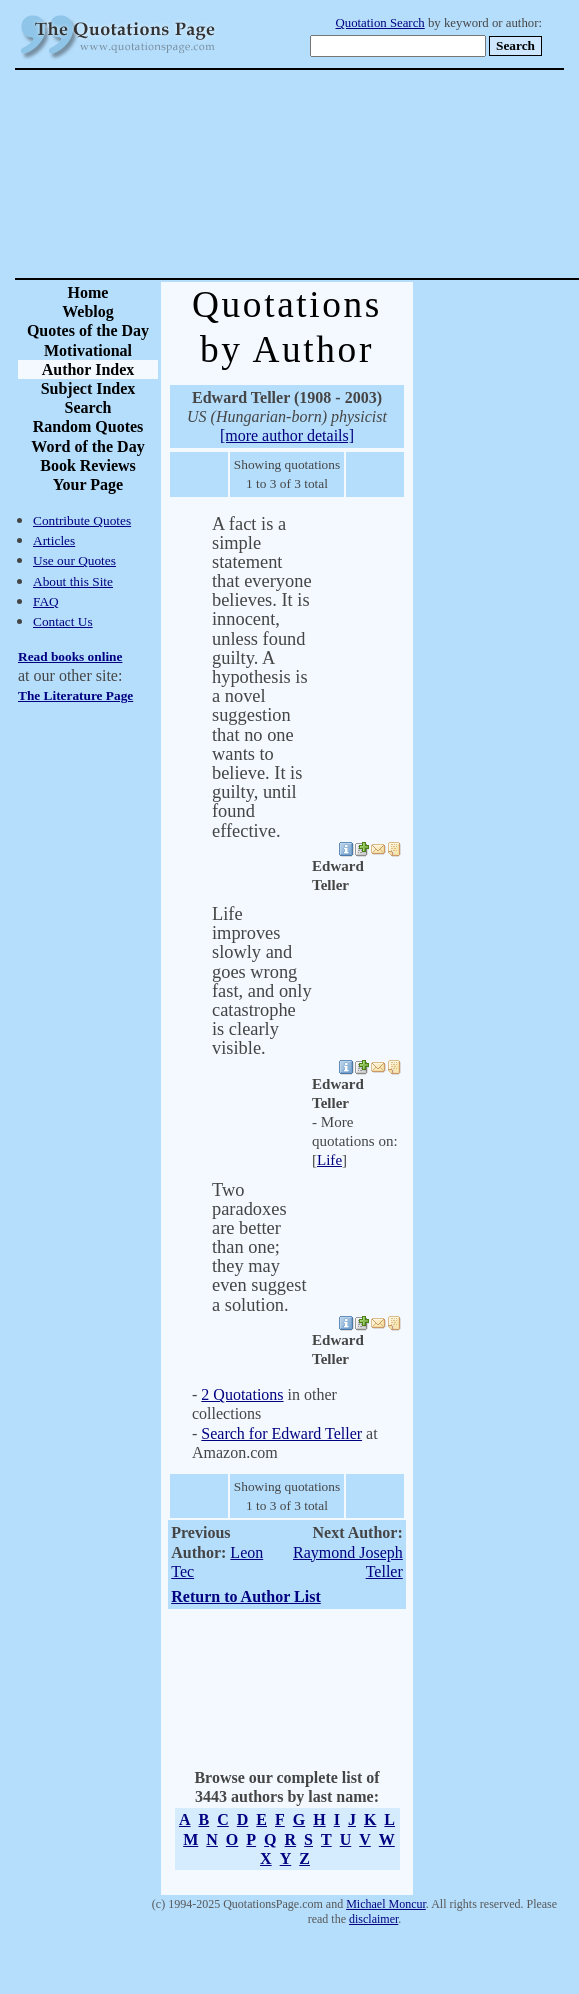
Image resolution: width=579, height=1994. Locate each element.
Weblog (88, 311)
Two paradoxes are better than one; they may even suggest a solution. (259, 1247)
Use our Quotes (74, 560)
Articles (54, 540)
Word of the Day (87, 446)
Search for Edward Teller (281, 1433)
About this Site (73, 581)
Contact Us (63, 621)
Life (329, 1160)
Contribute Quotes (82, 520)
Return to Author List (246, 1596)
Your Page (88, 484)
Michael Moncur (386, 1904)
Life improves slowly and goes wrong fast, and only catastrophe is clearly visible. (262, 981)
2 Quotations (242, 1394)
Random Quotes (88, 426)
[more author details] (287, 435)
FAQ (46, 601)
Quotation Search (380, 23)
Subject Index (88, 388)
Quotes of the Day (88, 330)
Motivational (88, 350)
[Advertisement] (360, 174)
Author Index (88, 369)
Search (88, 407)
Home (88, 292)
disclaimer (373, 1919)
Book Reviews (88, 465)
